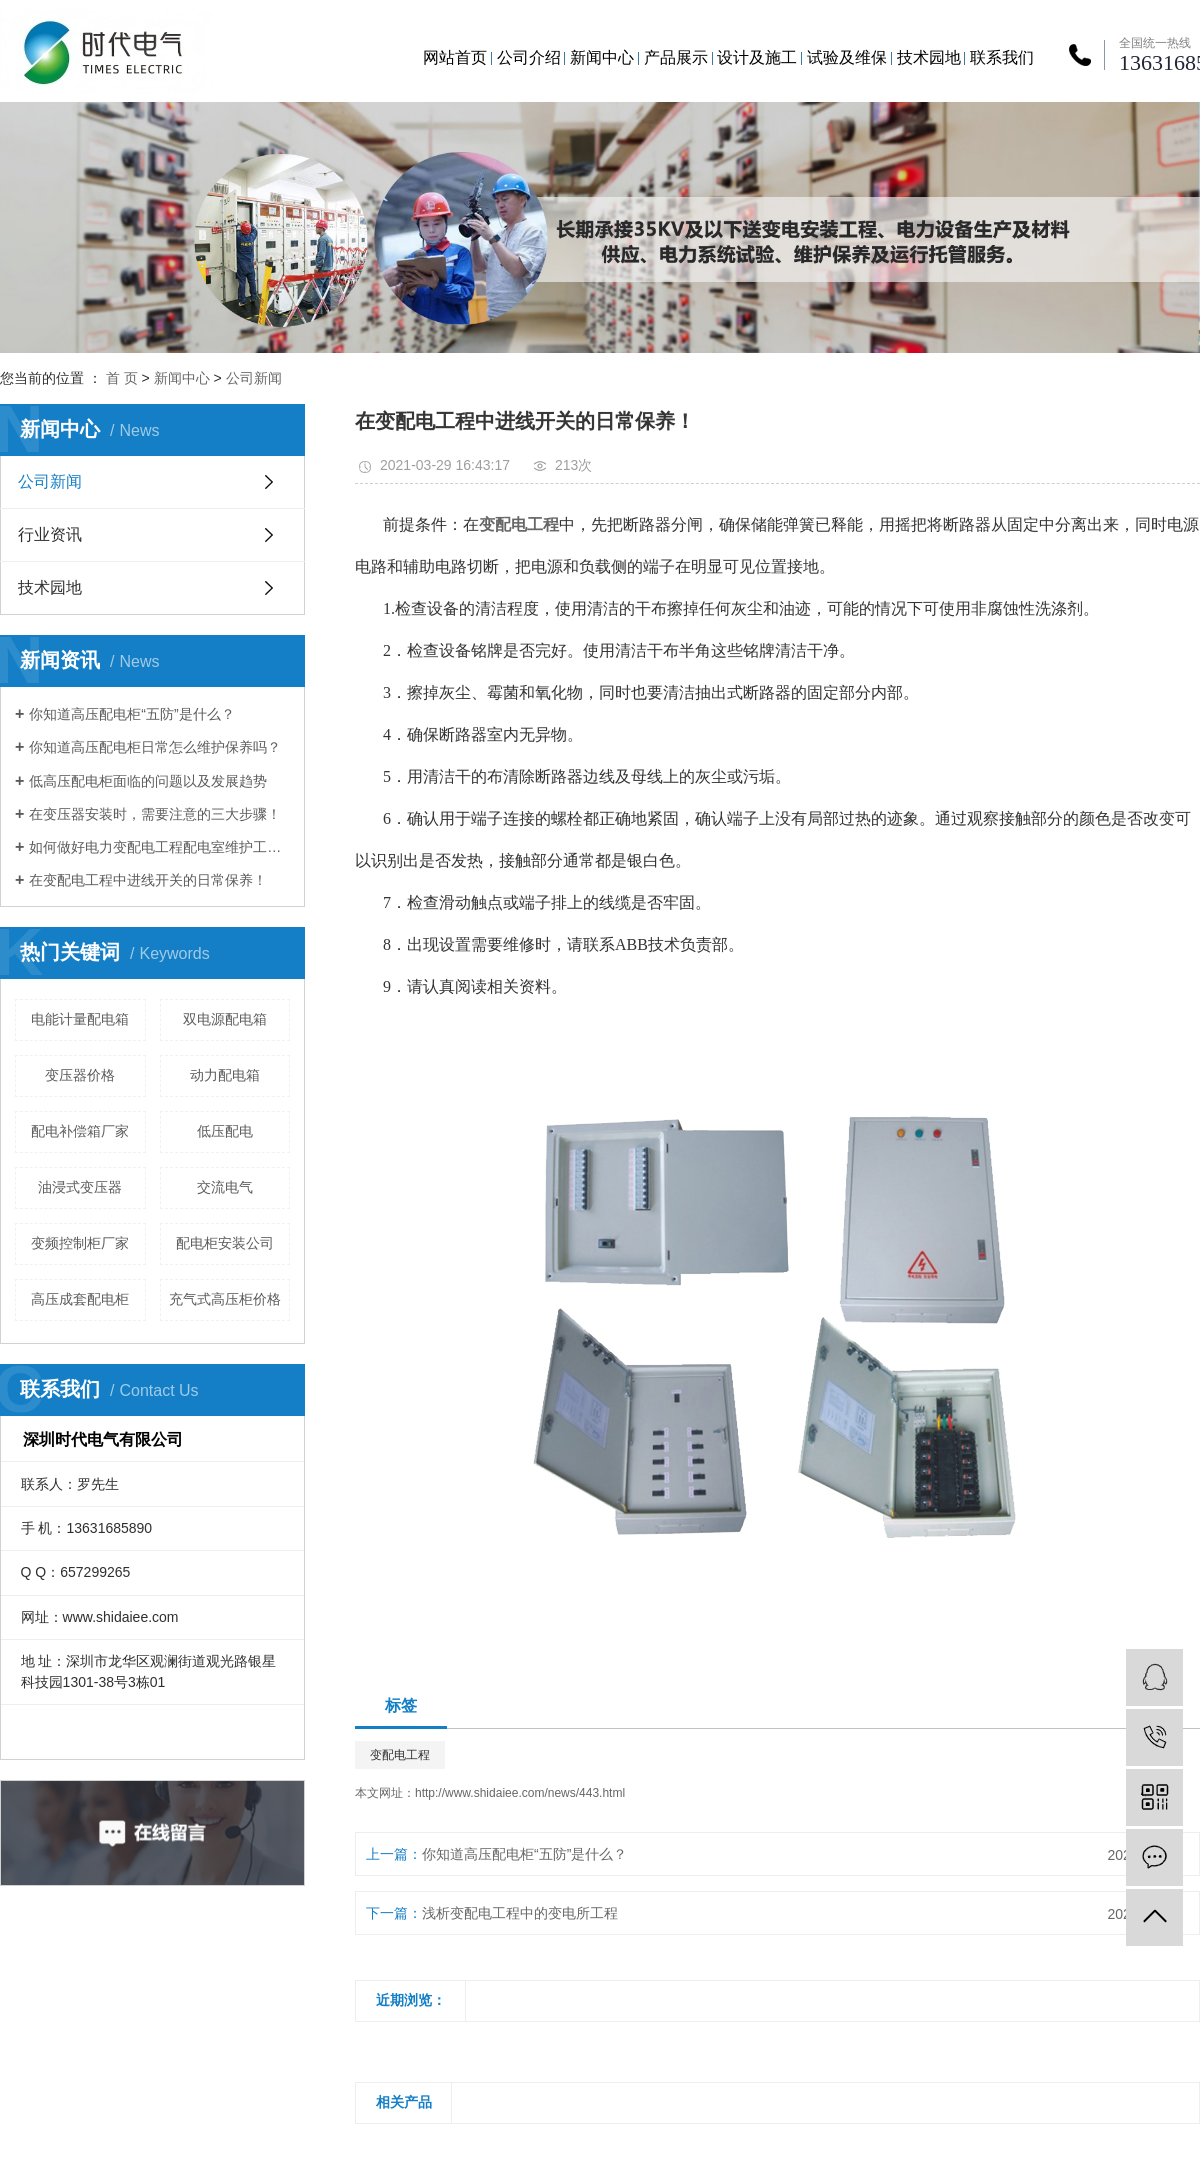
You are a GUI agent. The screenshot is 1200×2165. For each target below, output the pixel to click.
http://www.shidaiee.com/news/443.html (520, 1793)
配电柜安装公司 (225, 1243)
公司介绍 (529, 57)
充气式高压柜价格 (225, 1299)
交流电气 (225, 1187)
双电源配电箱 (225, 1019)
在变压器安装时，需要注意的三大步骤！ (155, 814)
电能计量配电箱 (80, 1019)
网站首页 (455, 57)
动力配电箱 (225, 1075)
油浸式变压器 (80, 1187)
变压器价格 (80, 1075)
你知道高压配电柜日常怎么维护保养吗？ (155, 747)
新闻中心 (602, 57)
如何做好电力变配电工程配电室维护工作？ (159, 847)
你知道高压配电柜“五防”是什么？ (131, 714)
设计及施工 (757, 57)
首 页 (122, 378)
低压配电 (225, 1131)
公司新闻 (254, 378)
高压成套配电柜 (80, 1299)
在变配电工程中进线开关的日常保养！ (148, 880)
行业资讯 (50, 534)
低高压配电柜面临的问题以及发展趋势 (148, 781)
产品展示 (676, 57)
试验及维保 (847, 57)
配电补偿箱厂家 (80, 1131)
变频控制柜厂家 (80, 1243)
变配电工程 (400, 1755)
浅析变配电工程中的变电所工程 (520, 1913)
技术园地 (929, 57)
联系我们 (1002, 57)
